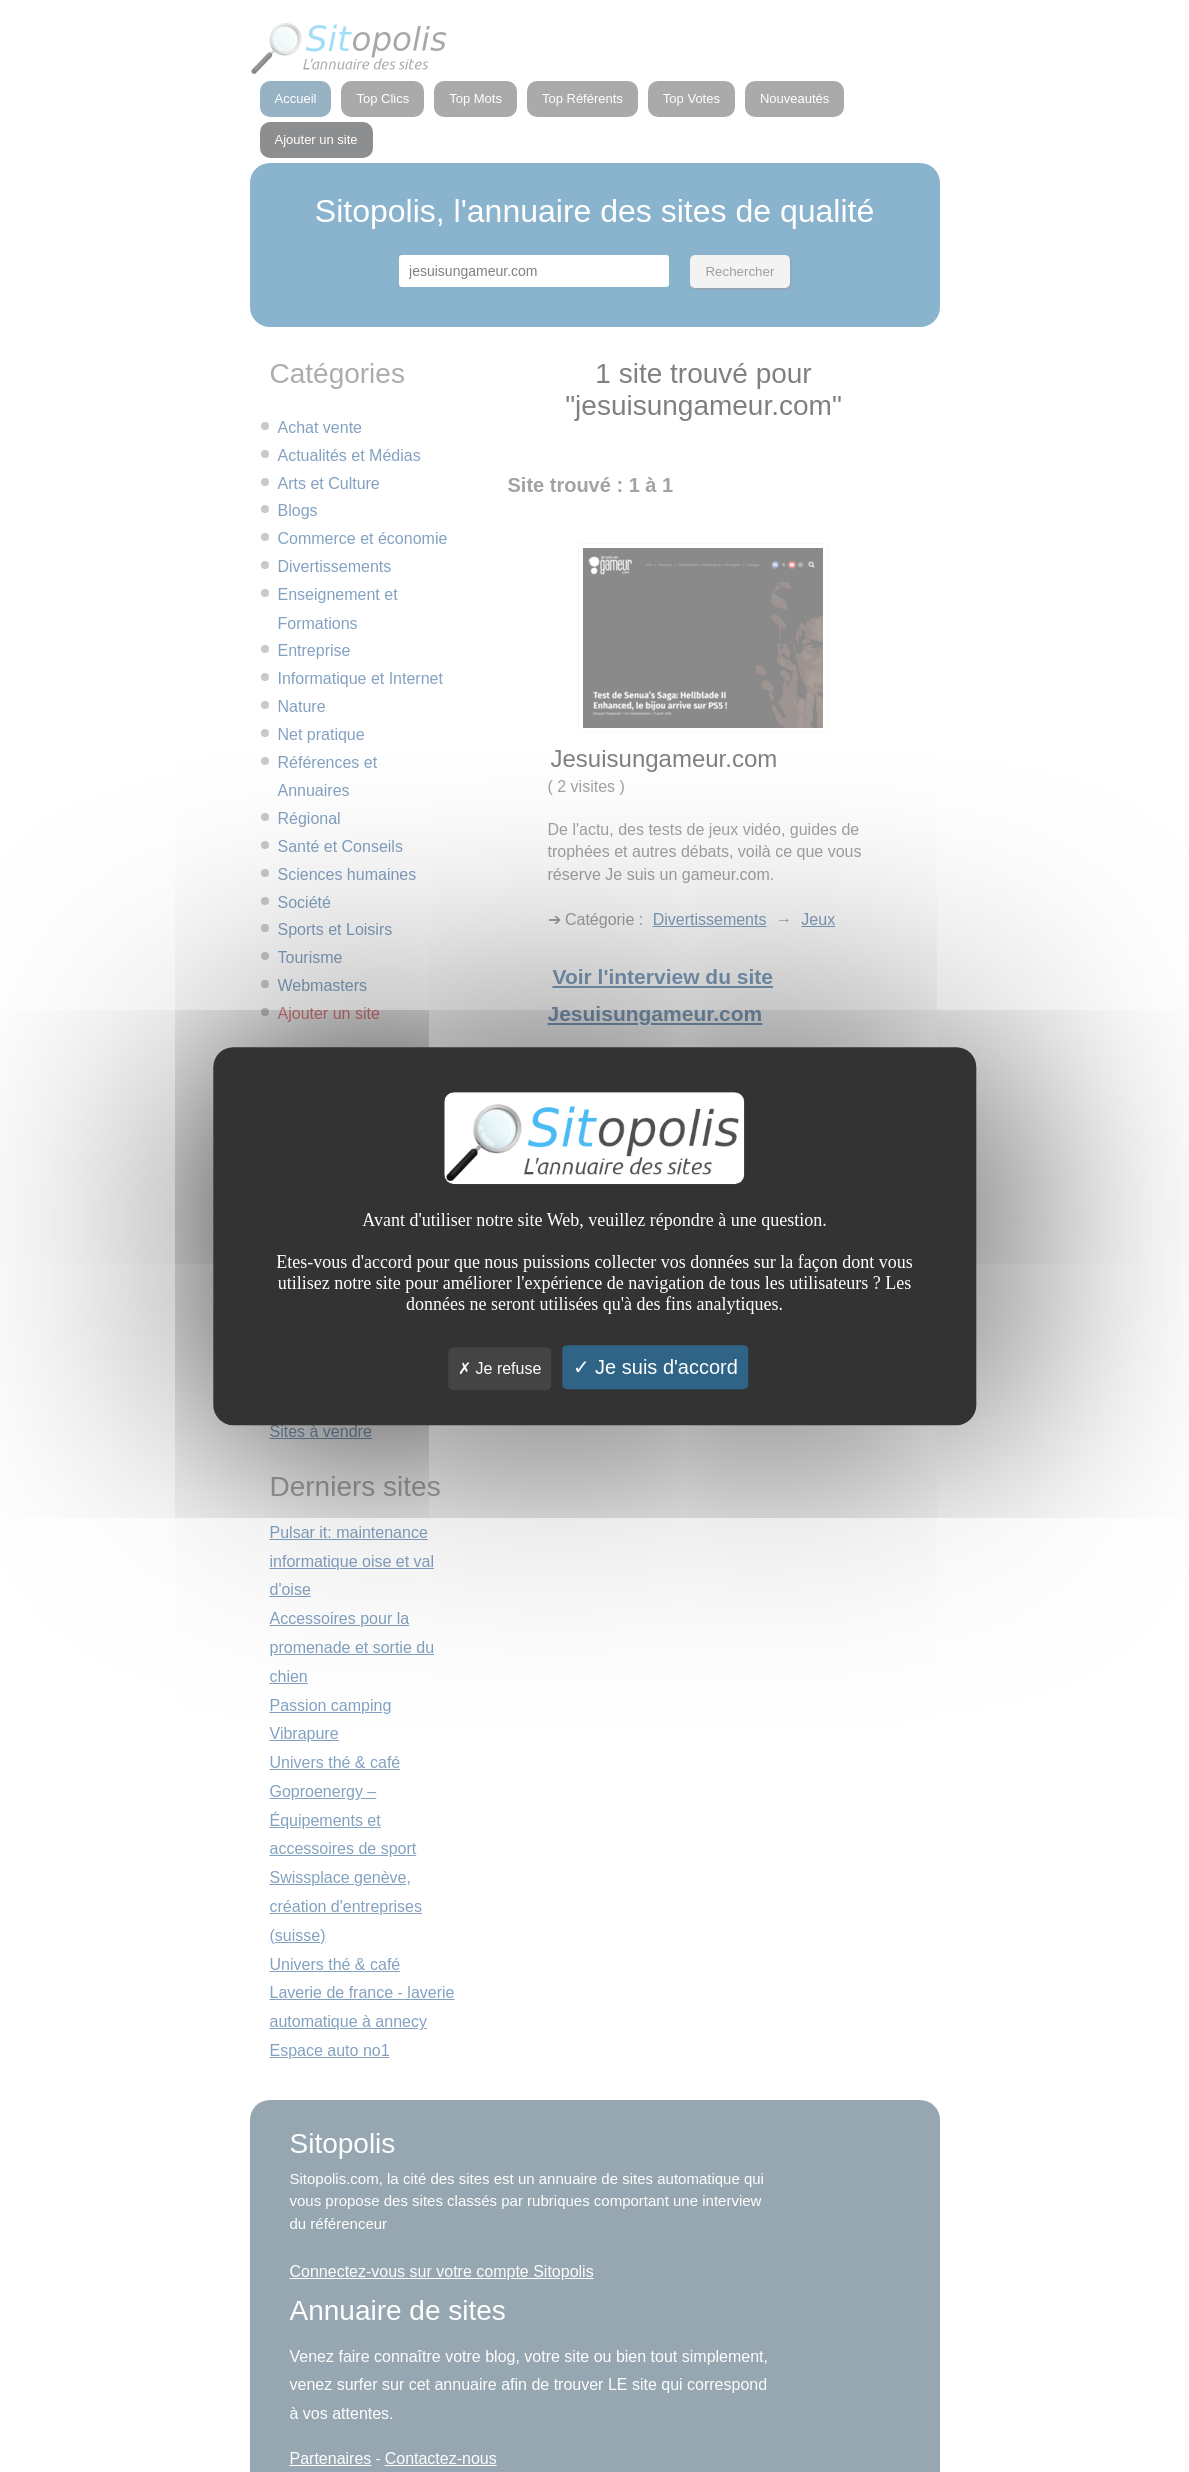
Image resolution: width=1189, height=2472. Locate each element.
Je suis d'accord (655, 1367)
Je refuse (499, 1368)
